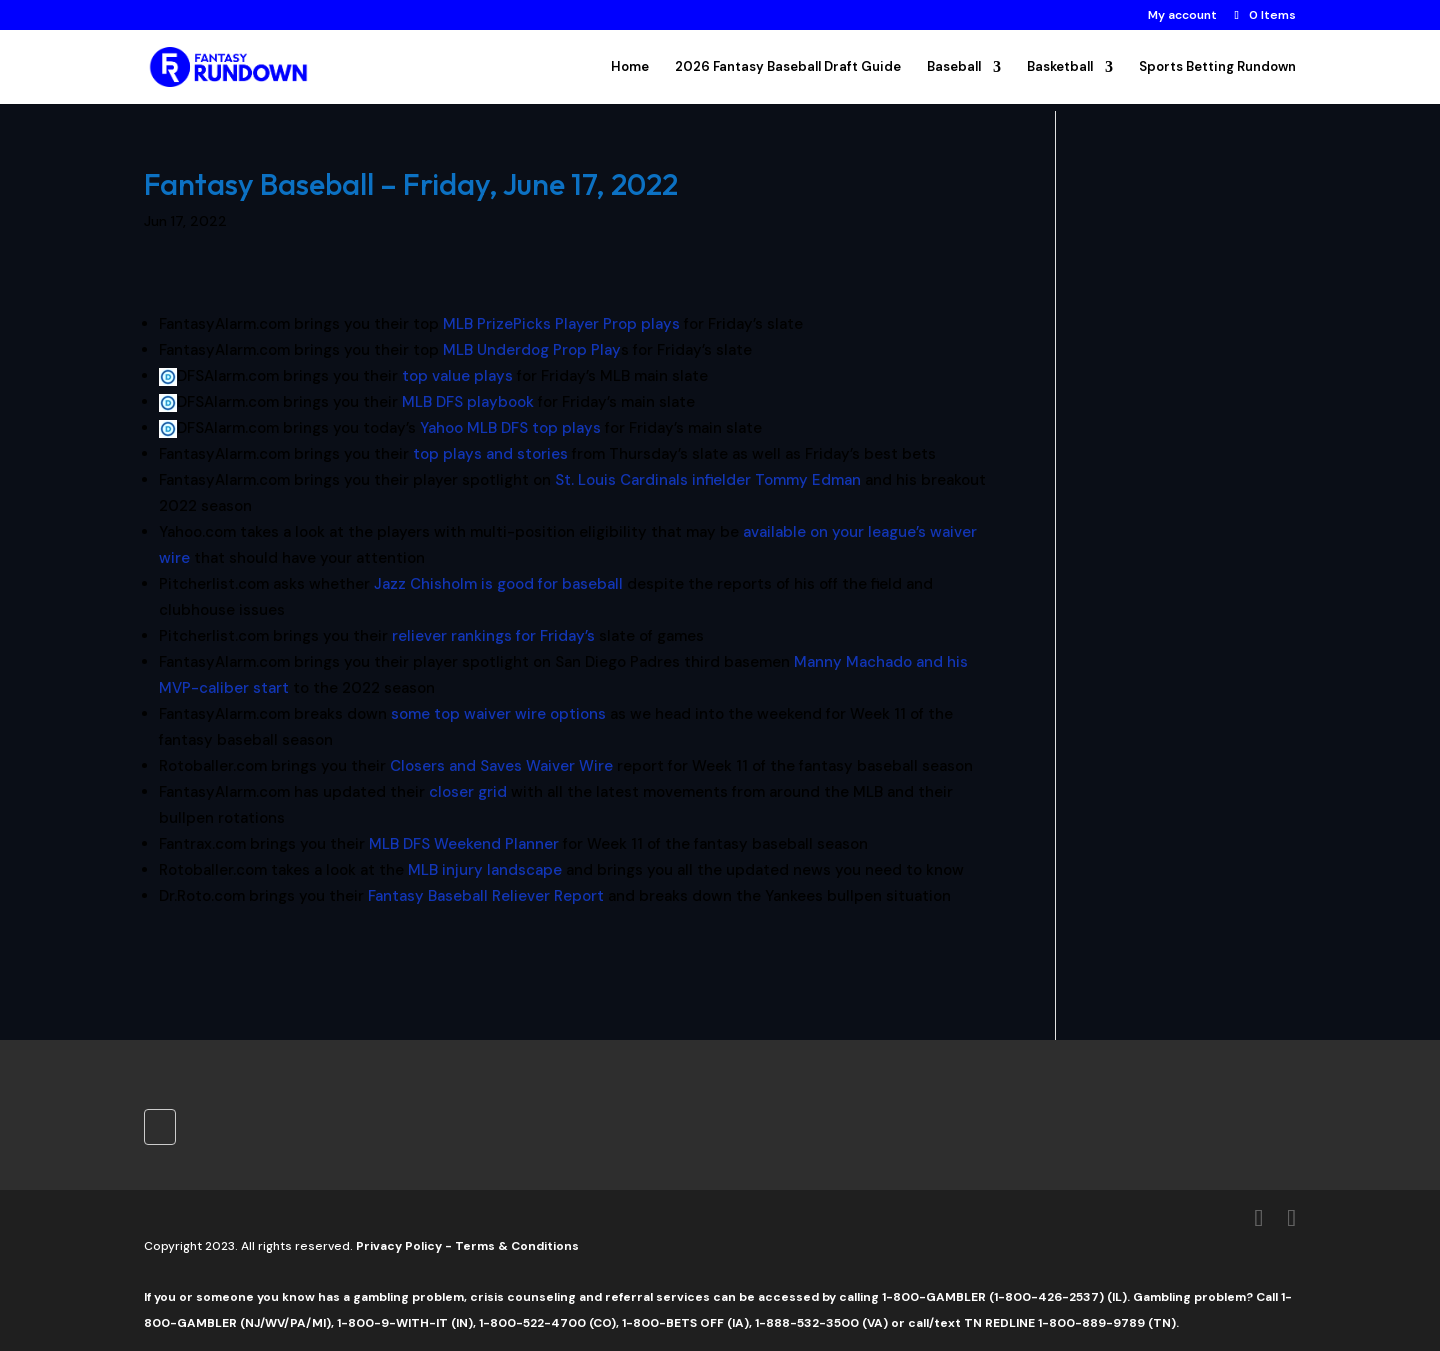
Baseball (954, 67)
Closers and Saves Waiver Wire (501, 766)
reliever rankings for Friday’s (491, 636)
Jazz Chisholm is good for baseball (496, 584)
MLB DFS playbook (468, 402)
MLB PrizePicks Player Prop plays (561, 324)
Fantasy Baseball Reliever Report (486, 896)
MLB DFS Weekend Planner (464, 844)
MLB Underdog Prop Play (532, 350)
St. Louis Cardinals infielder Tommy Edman (708, 480)
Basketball (1060, 67)
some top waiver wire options (498, 714)
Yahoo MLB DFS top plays (510, 428)
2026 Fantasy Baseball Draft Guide (788, 67)
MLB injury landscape (485, 870)
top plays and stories (490, 454)
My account (1182, 16)
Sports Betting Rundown (1217, 67)
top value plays (455, 376)
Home (630, 67)
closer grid (466, 792)
